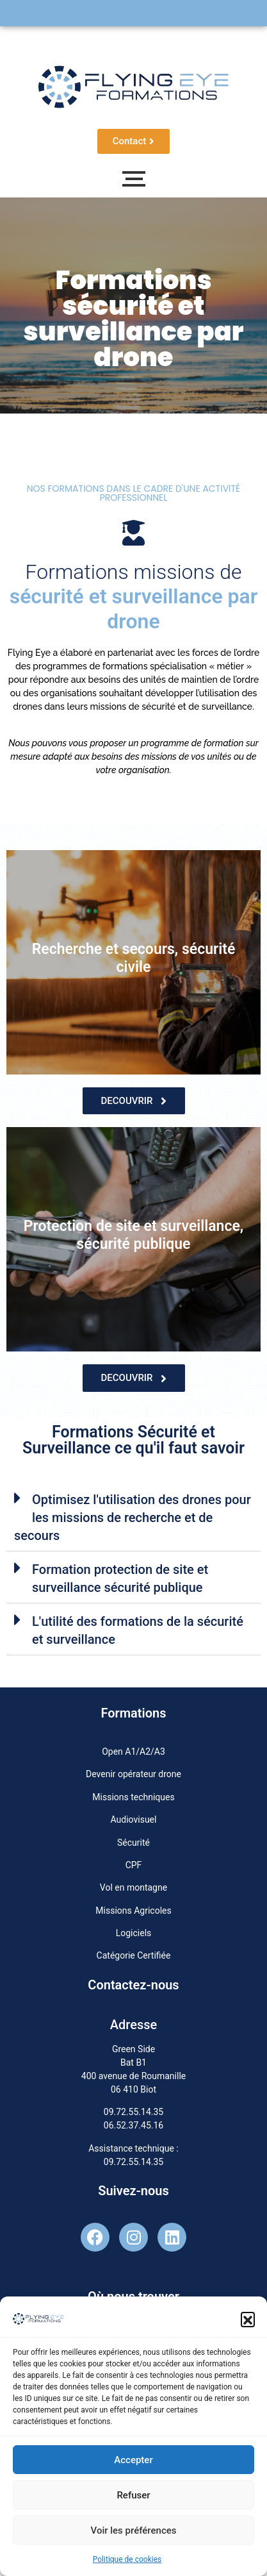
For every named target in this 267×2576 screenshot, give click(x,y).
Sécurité (133, 1842)
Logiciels (134, 1933)
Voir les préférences (134, 2533)
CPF (133, 1865)
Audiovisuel (134, 1819)
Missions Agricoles (133, 1910)
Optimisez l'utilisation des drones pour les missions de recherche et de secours (132, 1517)
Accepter (133, 2462)
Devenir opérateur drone (133, 1774)
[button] (247, 2322)
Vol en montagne (133, 1887)
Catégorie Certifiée (134, 1955)
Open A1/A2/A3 (133, 1751)
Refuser (133, 2498)
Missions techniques (133, 1797)
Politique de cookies (127, 2562)
